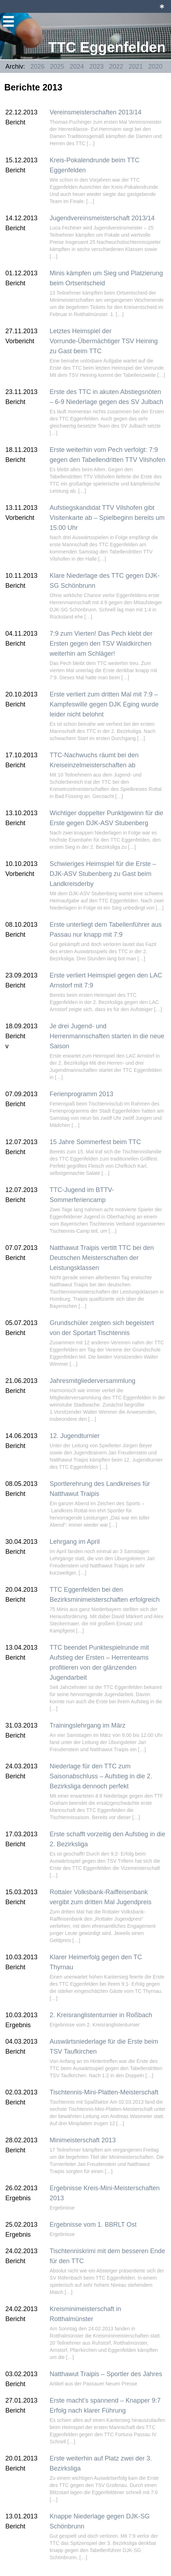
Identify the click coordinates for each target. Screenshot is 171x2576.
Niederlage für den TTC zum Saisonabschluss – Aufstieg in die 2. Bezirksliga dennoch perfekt (101, 1776)
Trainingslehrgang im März (87, 1725)
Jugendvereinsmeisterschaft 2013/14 (102, 218)
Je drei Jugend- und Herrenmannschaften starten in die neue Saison (107, 1036)
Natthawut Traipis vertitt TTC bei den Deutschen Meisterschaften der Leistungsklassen (102, 1257)
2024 (77, 66)
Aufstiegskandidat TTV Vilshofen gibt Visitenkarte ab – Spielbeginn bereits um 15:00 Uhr (107, 517)
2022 (116, 66)
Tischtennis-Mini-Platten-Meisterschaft (104, 2092)
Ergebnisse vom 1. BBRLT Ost (93, 2224)
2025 (57, 66)
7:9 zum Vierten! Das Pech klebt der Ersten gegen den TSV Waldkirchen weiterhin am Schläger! (101, 643)
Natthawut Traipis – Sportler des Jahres (106, 2374)
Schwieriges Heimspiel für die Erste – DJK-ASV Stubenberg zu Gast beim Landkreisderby (103, 873)
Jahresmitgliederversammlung (92, 1380)
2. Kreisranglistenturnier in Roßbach (101, 2015)
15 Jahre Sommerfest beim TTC (95, 1142)
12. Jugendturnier (75, 1435)
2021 (136, 66)
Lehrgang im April (75, 1541)
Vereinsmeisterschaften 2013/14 (95, 112)
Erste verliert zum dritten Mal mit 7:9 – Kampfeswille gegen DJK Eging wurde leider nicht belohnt (104, 704)
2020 (155, 66)
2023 (96, 66)
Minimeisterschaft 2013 (83, 2140)
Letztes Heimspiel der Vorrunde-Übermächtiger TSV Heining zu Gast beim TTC (104, 341)
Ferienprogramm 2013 (81, 1094)
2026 (37, 66)
